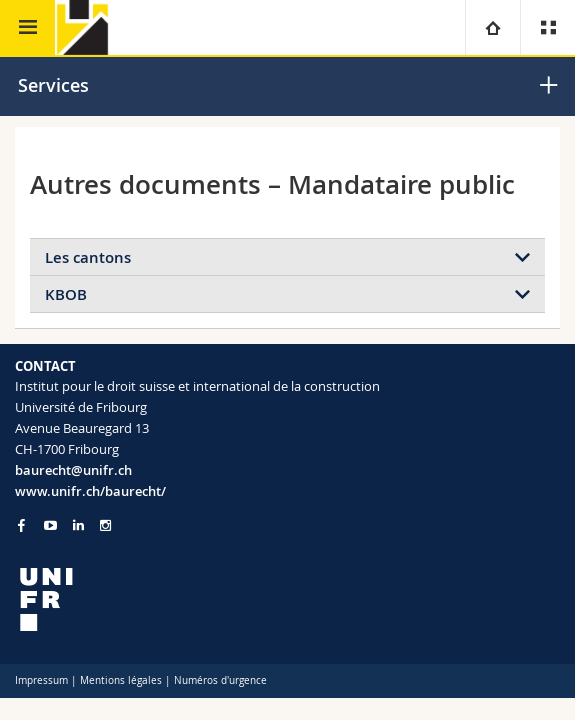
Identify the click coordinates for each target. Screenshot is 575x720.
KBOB (66, 294)
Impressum (41, 680)
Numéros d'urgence (220, 680)
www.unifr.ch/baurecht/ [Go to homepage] (90, 491)
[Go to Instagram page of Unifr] (105, 525)
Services (53, 85)
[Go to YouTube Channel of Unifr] (50, 525)
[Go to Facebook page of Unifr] (21, 525)
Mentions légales (121, 680)
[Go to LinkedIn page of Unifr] (78, 525)
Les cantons (88, 257)
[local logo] (287, 599)
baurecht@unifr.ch (73, 470)
